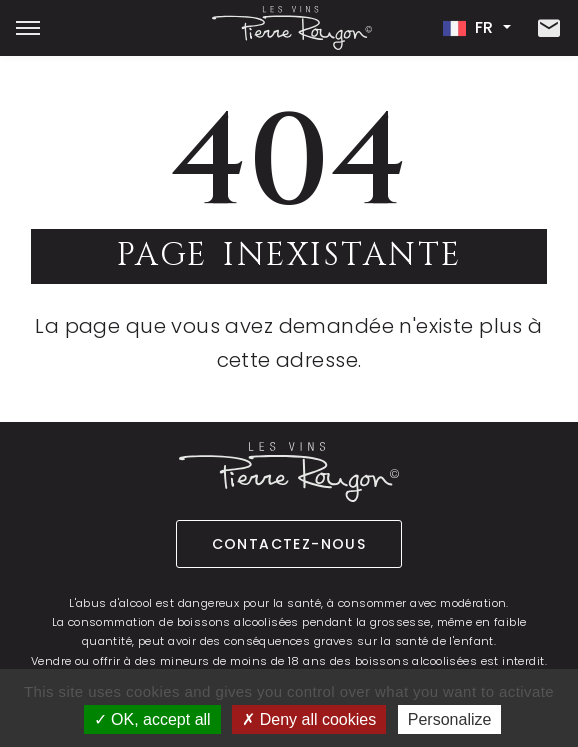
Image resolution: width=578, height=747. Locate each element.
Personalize (450, 719)
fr (471, 28)
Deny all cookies (309, 719)
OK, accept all (152, 719)
